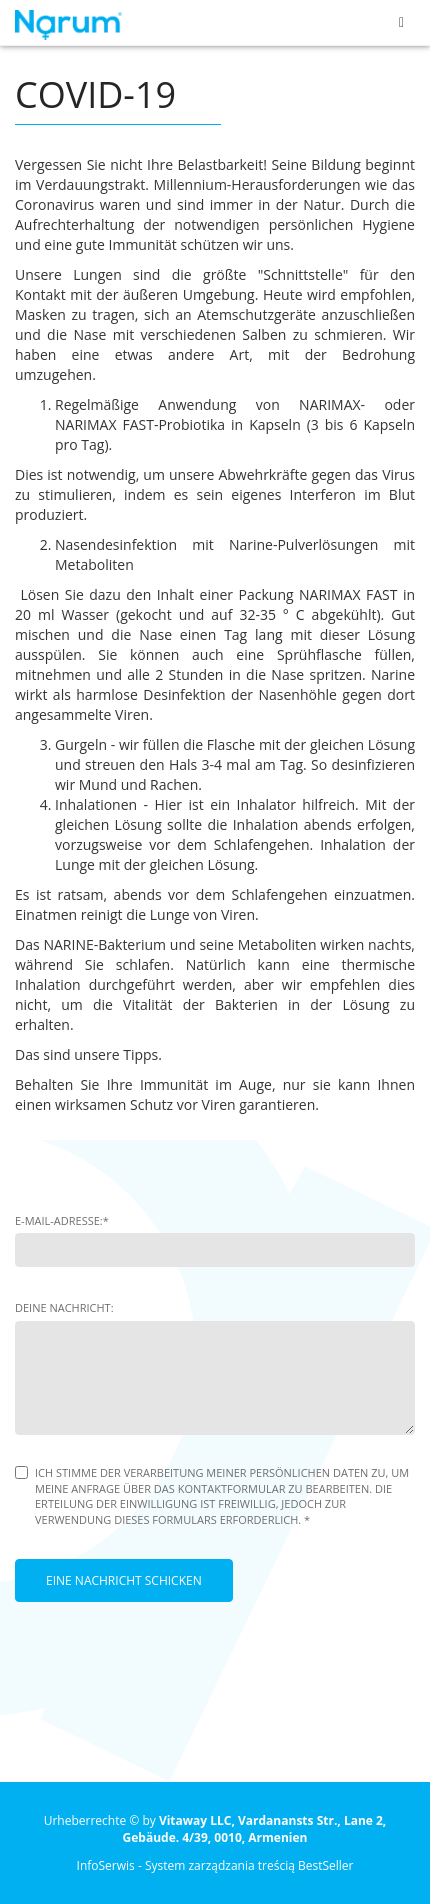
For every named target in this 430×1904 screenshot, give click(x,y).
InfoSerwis (106, 1865)
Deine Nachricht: (64, 1307)
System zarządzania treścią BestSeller (249, 1865)
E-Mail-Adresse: (62, 1220)
